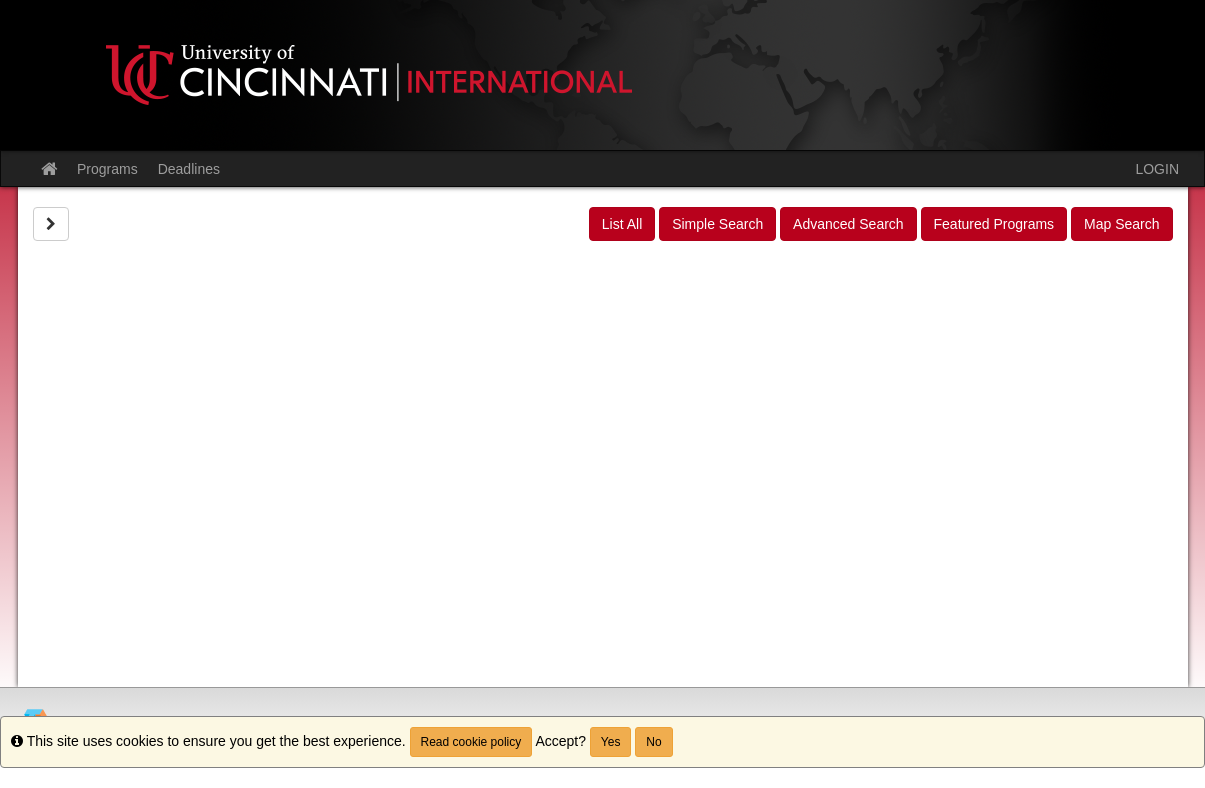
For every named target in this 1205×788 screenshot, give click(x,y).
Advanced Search (848, 224)
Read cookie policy (471, 742)
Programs (107, 169)
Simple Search (717, 224)
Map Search (1121, 224)
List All (622, 224)
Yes (611, 742)
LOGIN (1157, 169)
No (653, 742)
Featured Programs (994, 224)
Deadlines (189, 169)
